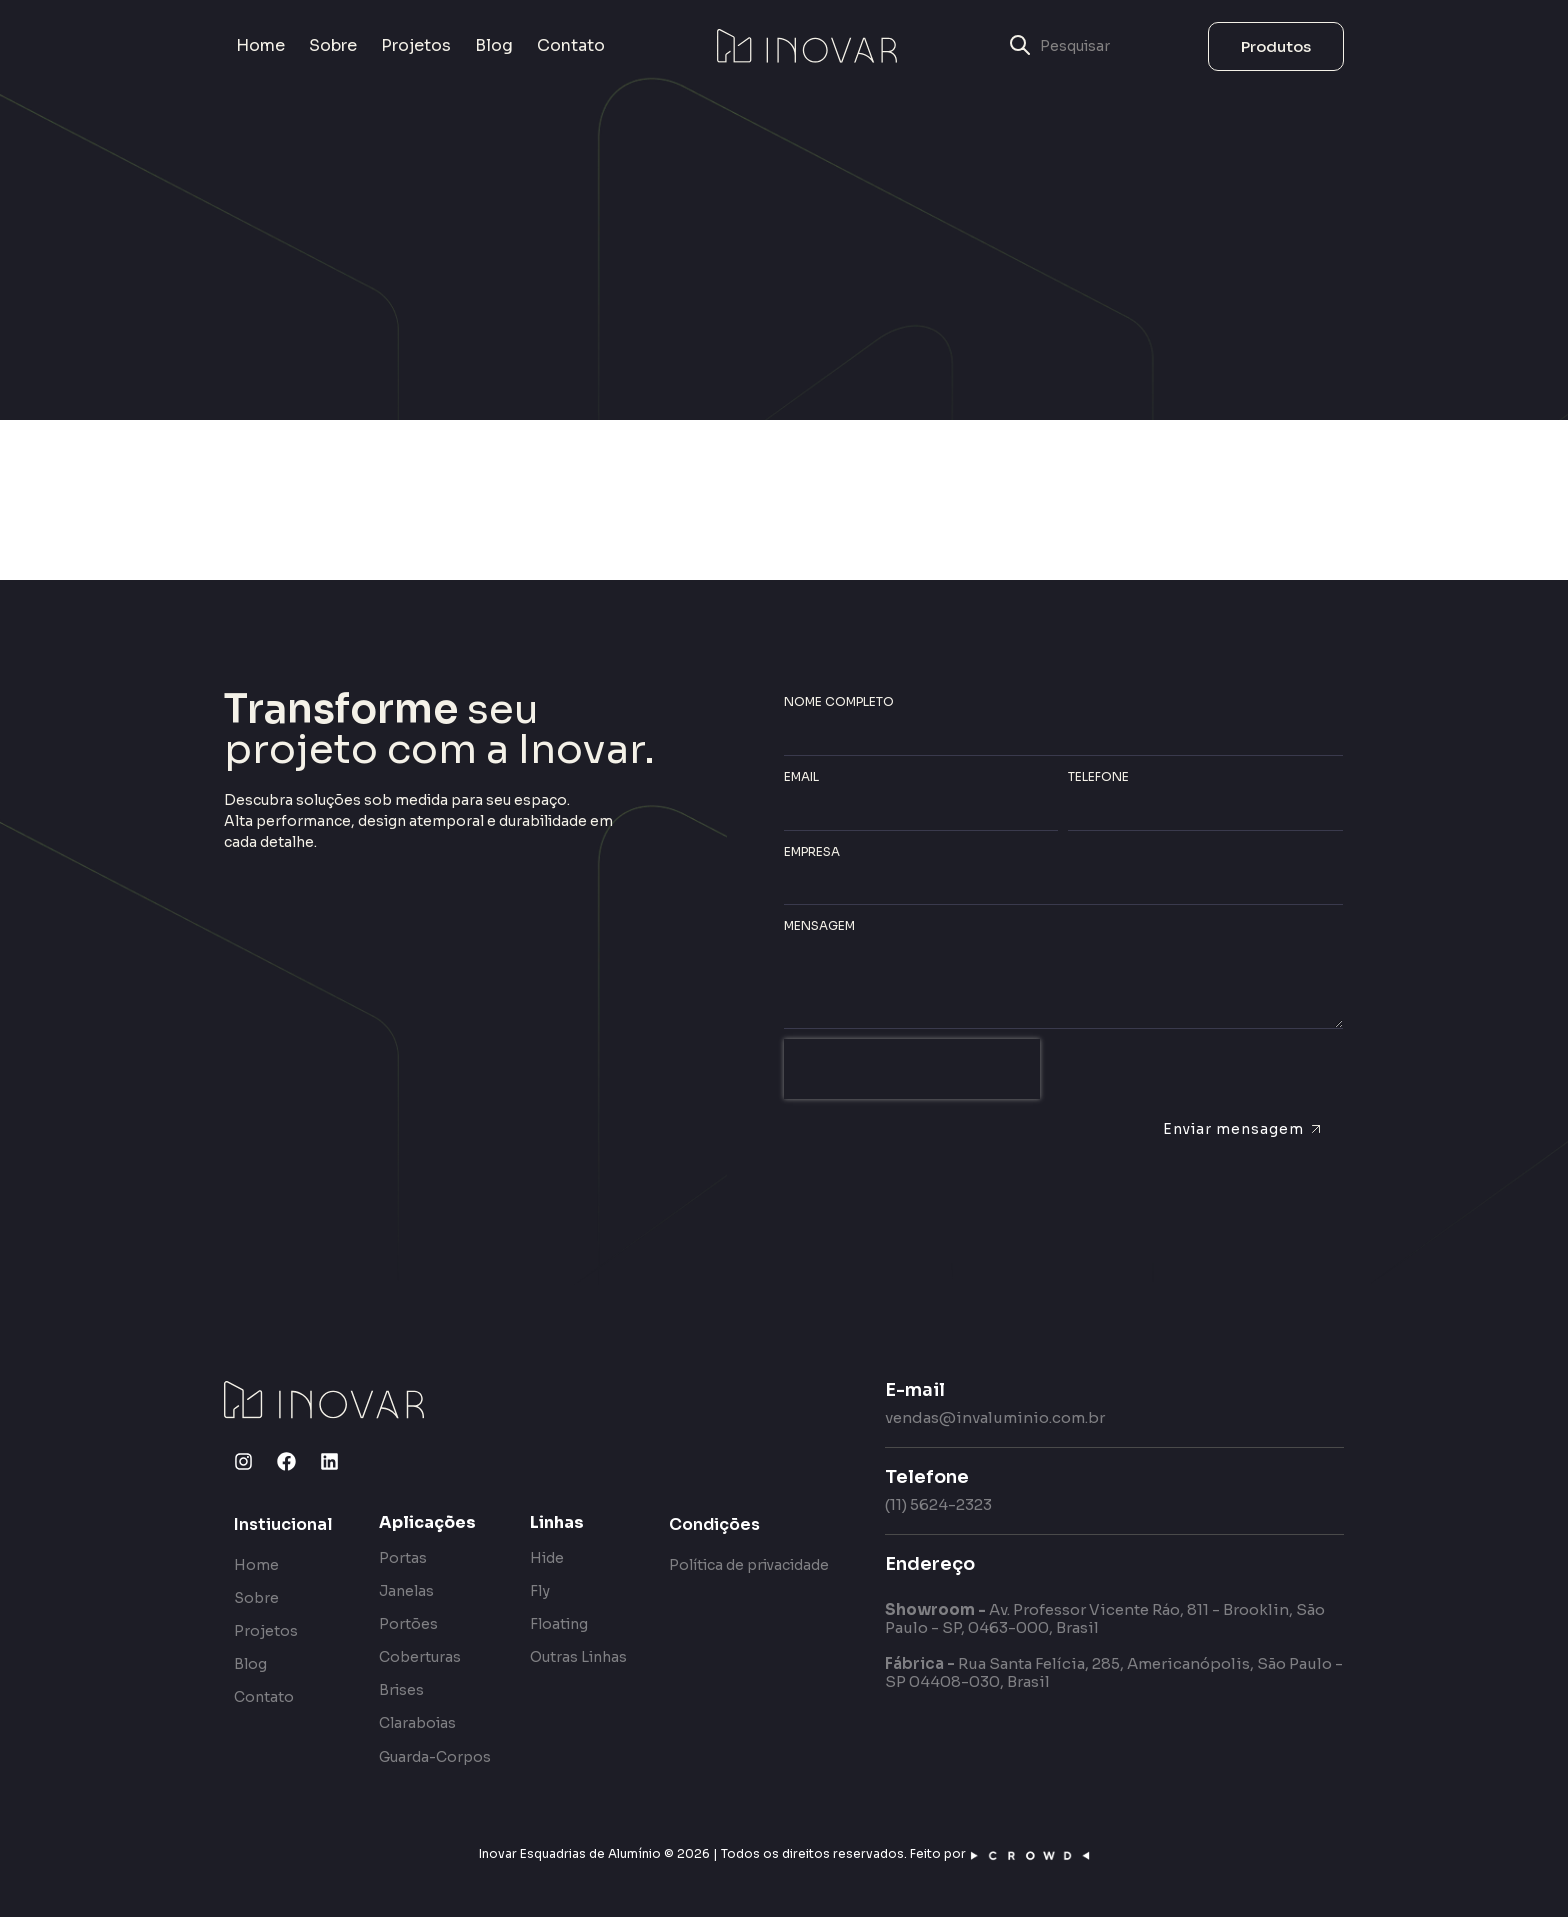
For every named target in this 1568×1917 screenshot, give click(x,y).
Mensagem (819, 925)
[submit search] (1020, 46)
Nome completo (839, 701)
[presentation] (912, 1069)
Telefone (1098, 776)
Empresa (812, 851)
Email (801, 776)
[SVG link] (807, 46)
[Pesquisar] (1118, 46)
